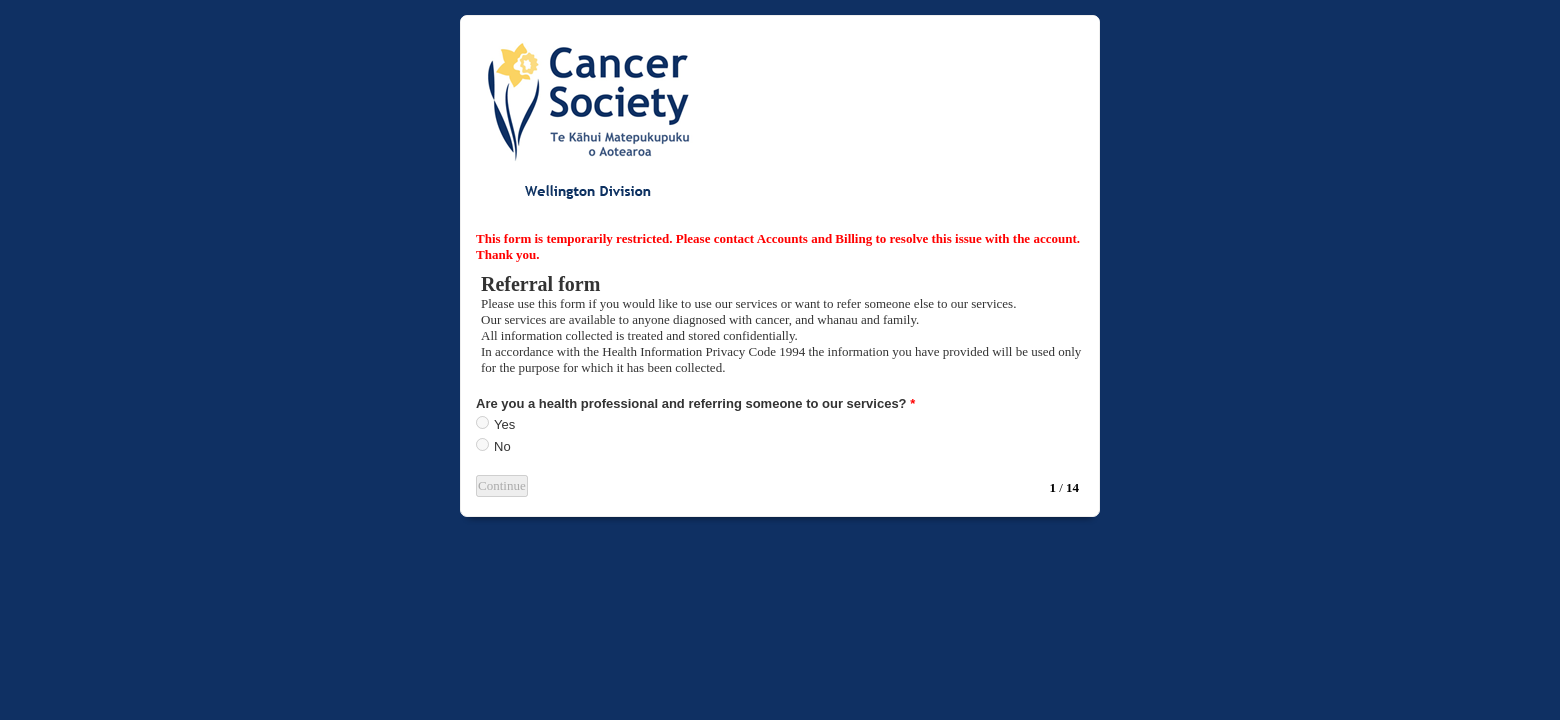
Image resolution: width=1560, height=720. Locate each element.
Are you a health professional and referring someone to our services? (695, 403)
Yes (504, 424)
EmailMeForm (780, 116)
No (502, 446)
